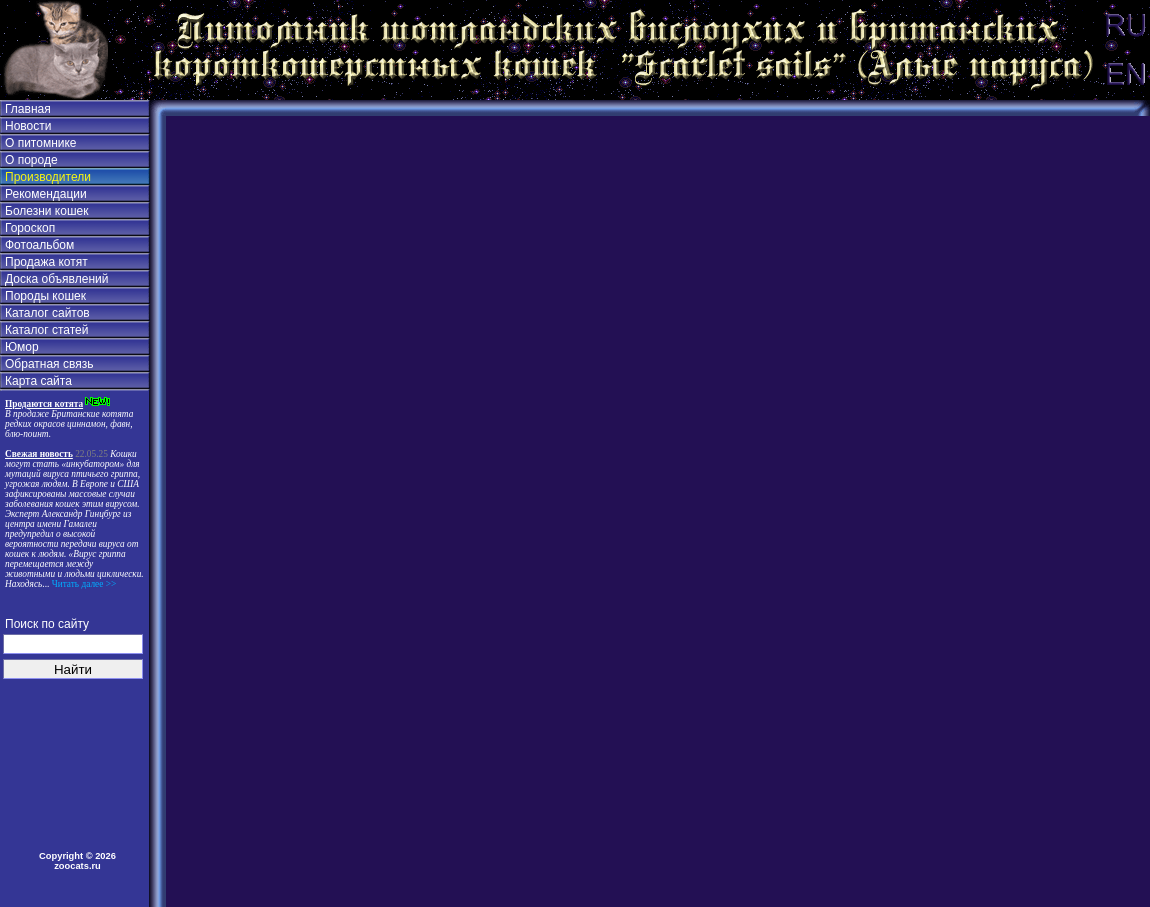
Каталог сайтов (47, 313)
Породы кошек (45, 296)
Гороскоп (30, 228)
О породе (31, 160)
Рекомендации (46, 194)
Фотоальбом (39, 245)
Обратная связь (49, 364)
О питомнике (41, 143)
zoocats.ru (77, 866)
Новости (28, 126)
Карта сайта (38, 381)
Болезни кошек (46, 211)
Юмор (22, 347)
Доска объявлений (56, 279)
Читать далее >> (82, 584)
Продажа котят (46, 262)
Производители (48, 177)
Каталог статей (46, 330)
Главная (28, 109)
